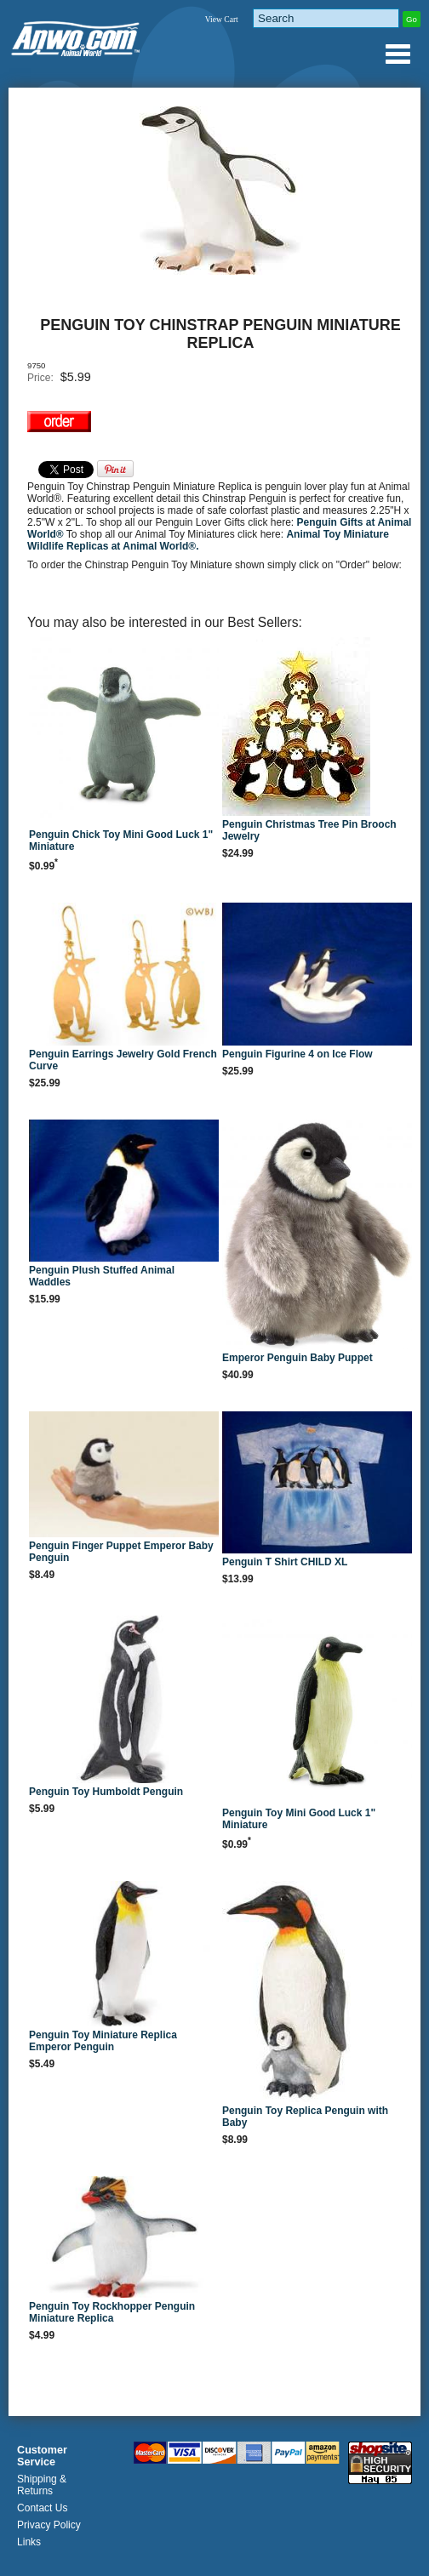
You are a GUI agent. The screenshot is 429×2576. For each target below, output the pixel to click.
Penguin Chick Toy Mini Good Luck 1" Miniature (121, 840)
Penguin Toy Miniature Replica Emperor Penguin (103, 2041)
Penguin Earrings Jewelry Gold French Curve (123, 1060)
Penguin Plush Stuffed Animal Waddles (101, 1276)
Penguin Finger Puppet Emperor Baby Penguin (121, 1552)
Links (29, 2542)
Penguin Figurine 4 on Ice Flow (297, 1054)
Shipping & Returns (41, 2485)
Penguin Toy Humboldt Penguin (106, 1792)
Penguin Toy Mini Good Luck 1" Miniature (298, 1819)
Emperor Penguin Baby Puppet (297, 1358)
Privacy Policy (49, 2525)
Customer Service (42, 2456)
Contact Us (42, 2508)
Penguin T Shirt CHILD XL (284, 1562)
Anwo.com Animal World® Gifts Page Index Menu (397, 53)
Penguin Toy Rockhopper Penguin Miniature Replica (112, 2312)
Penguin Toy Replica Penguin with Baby (305, 2117)
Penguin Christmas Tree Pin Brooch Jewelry (309, 830)
